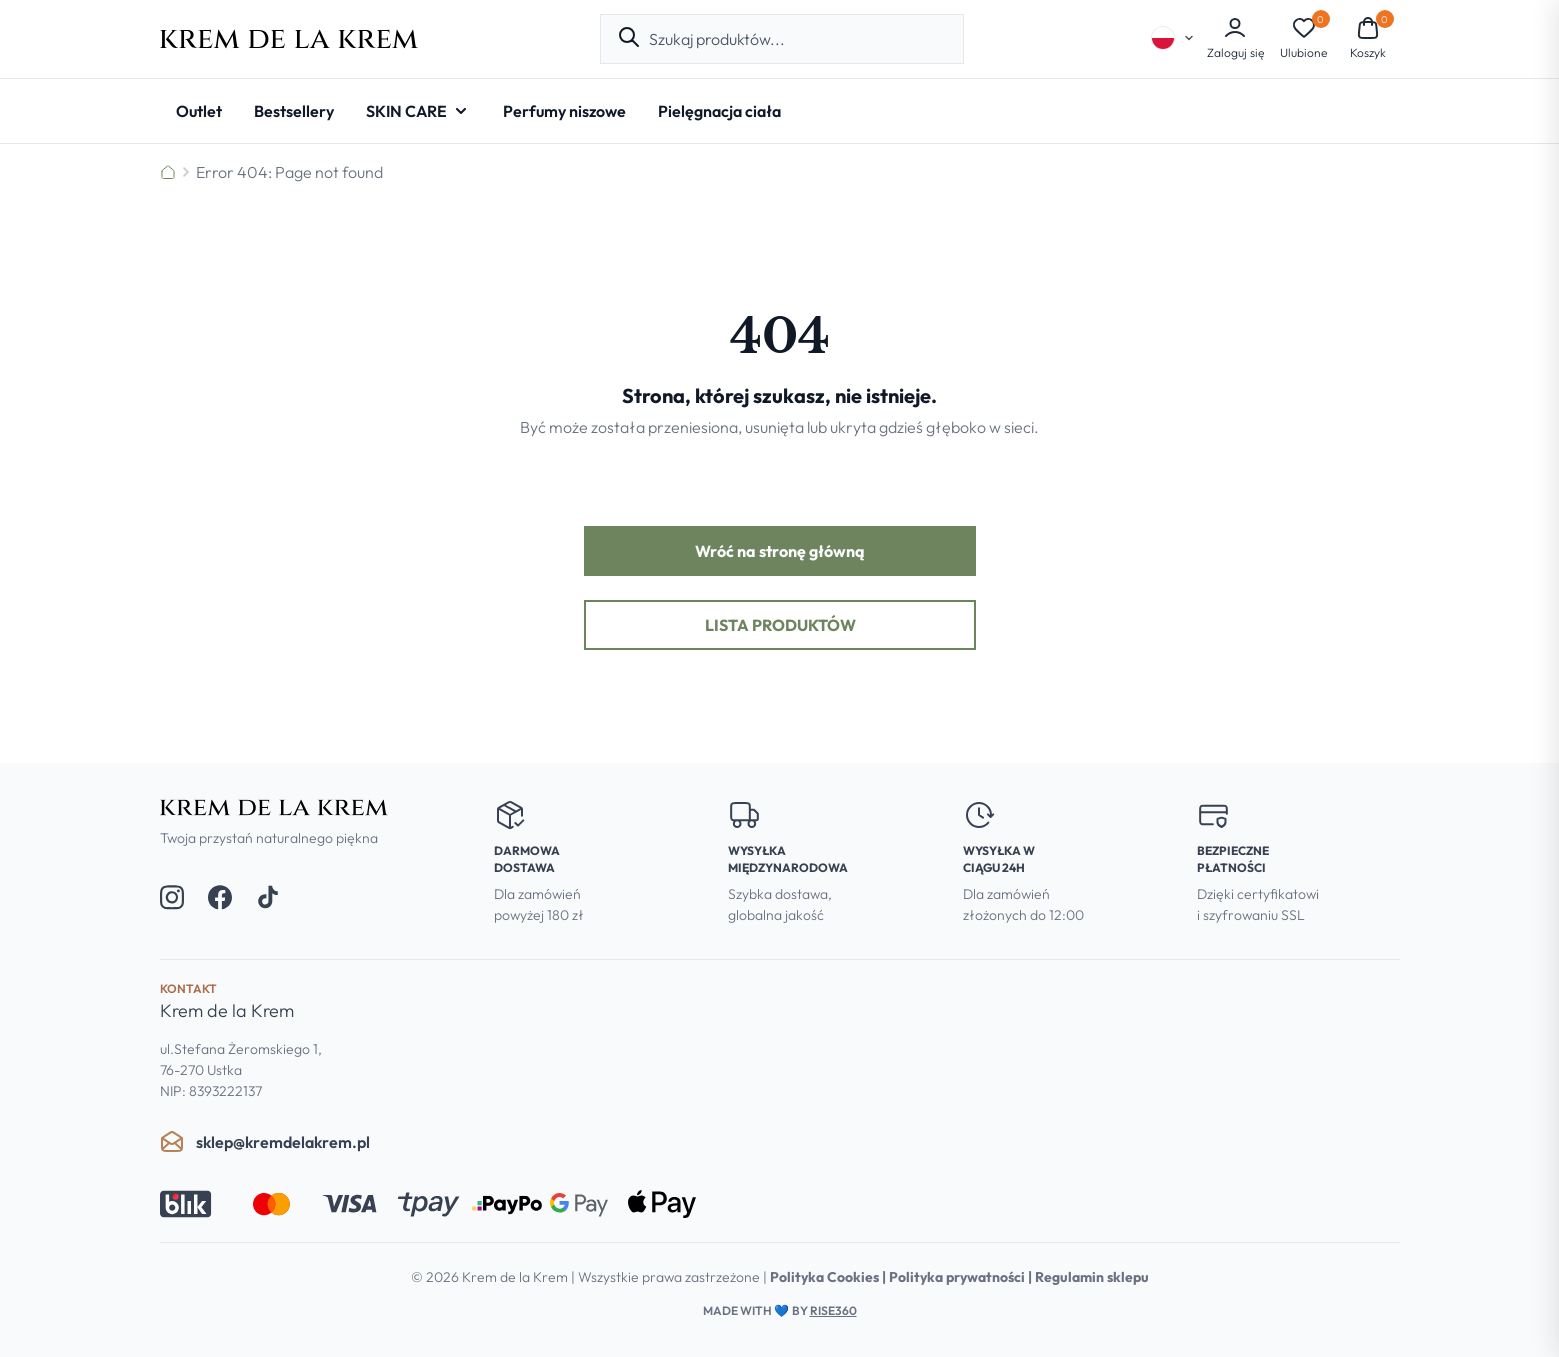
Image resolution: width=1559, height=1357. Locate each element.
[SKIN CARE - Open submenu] (418, 111)
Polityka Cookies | (829, 1277)
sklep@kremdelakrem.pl (265, 1142)
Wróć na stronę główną (780, 551)
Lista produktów (779, 625)
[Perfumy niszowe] (564, 111)
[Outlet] (199, 111)
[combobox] (798, 39)
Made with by (780, 1310)
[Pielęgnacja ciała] (719, 111)
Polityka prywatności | (962, 1277)
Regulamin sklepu (1092, 1277)
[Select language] (1173, 38)
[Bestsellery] (294, 111)
